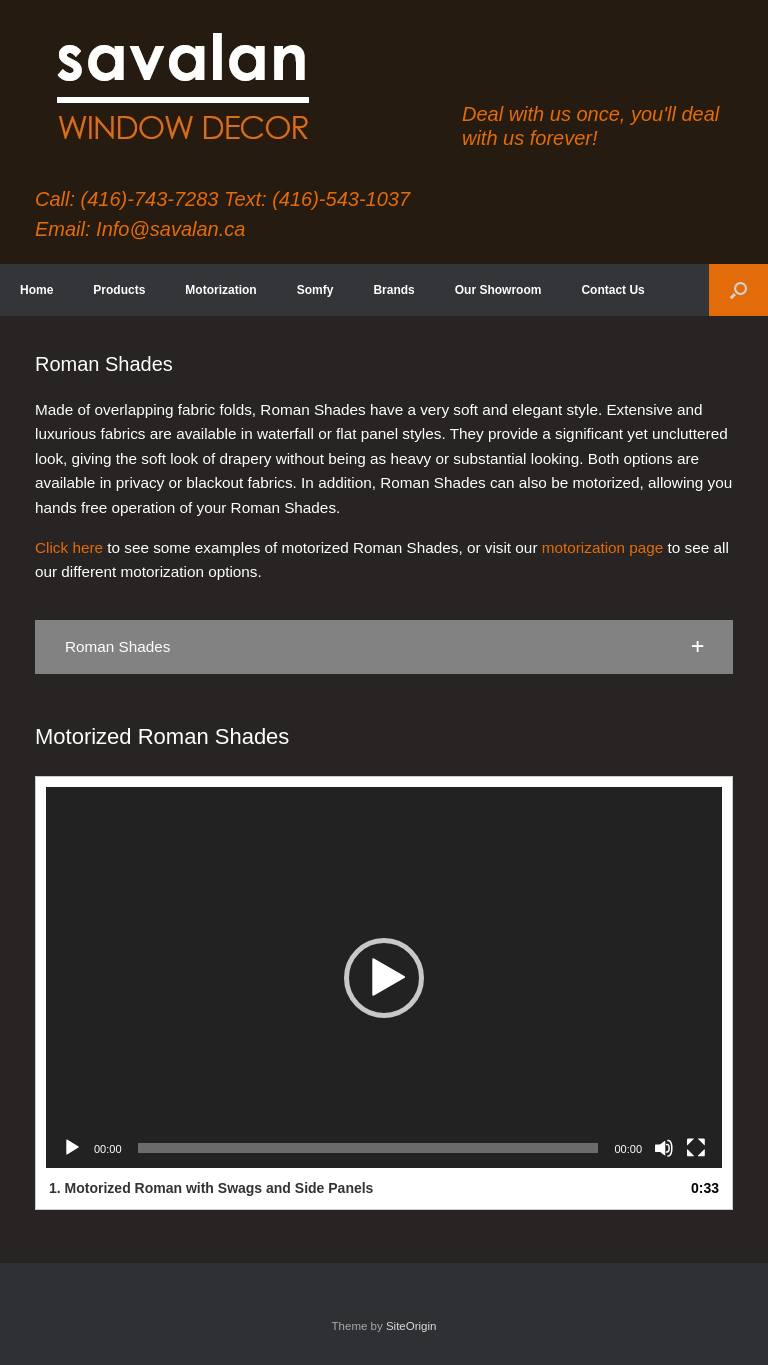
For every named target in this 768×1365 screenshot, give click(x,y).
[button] (738, 290)
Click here (69, 547)
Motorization (220, 290)
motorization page (603, 547)
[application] (384, 977)
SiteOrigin (411, 1326)
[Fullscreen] (696, 1148)
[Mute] (664, 1148)
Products (119, 290)
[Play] (72, 1148)
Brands (393, 290)
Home (36, 290)
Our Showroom (498, 290)
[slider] (368, 1148)
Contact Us (612, 290)
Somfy (315, 290)
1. (211, 1188)
